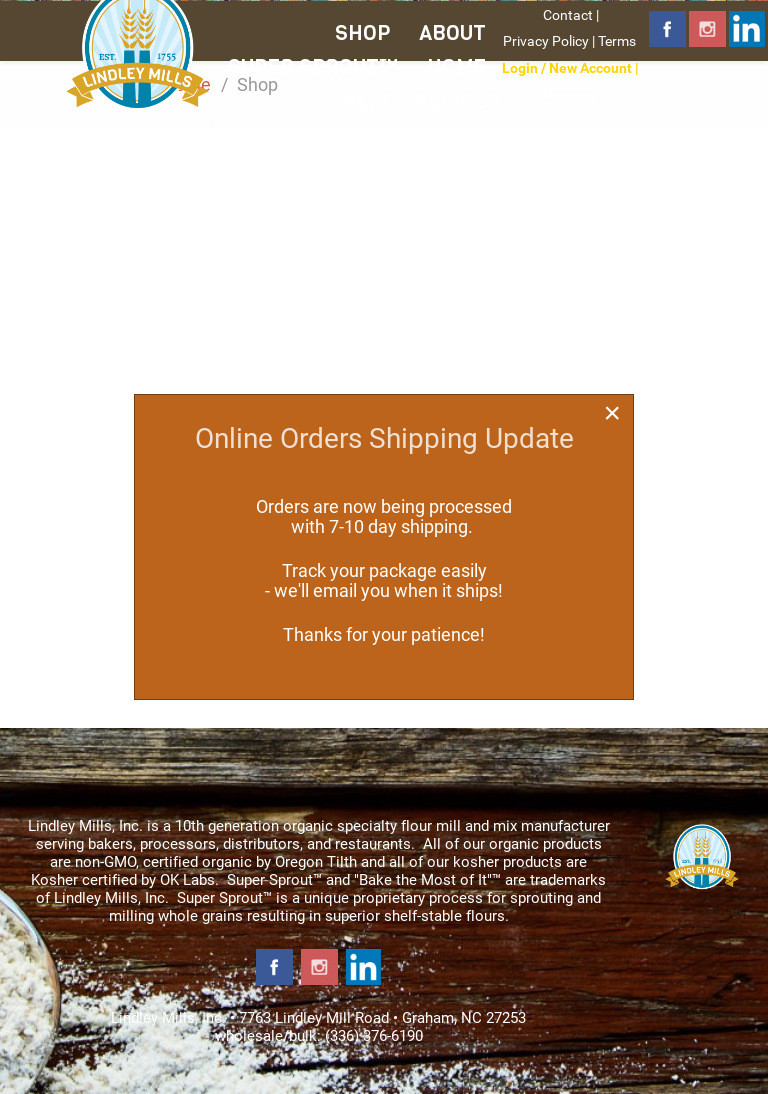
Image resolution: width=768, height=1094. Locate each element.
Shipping (569, 94)
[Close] (612, 413)
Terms (617, 41)
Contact (568, 15)
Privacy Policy (546, 41)
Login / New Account (567, 68)
